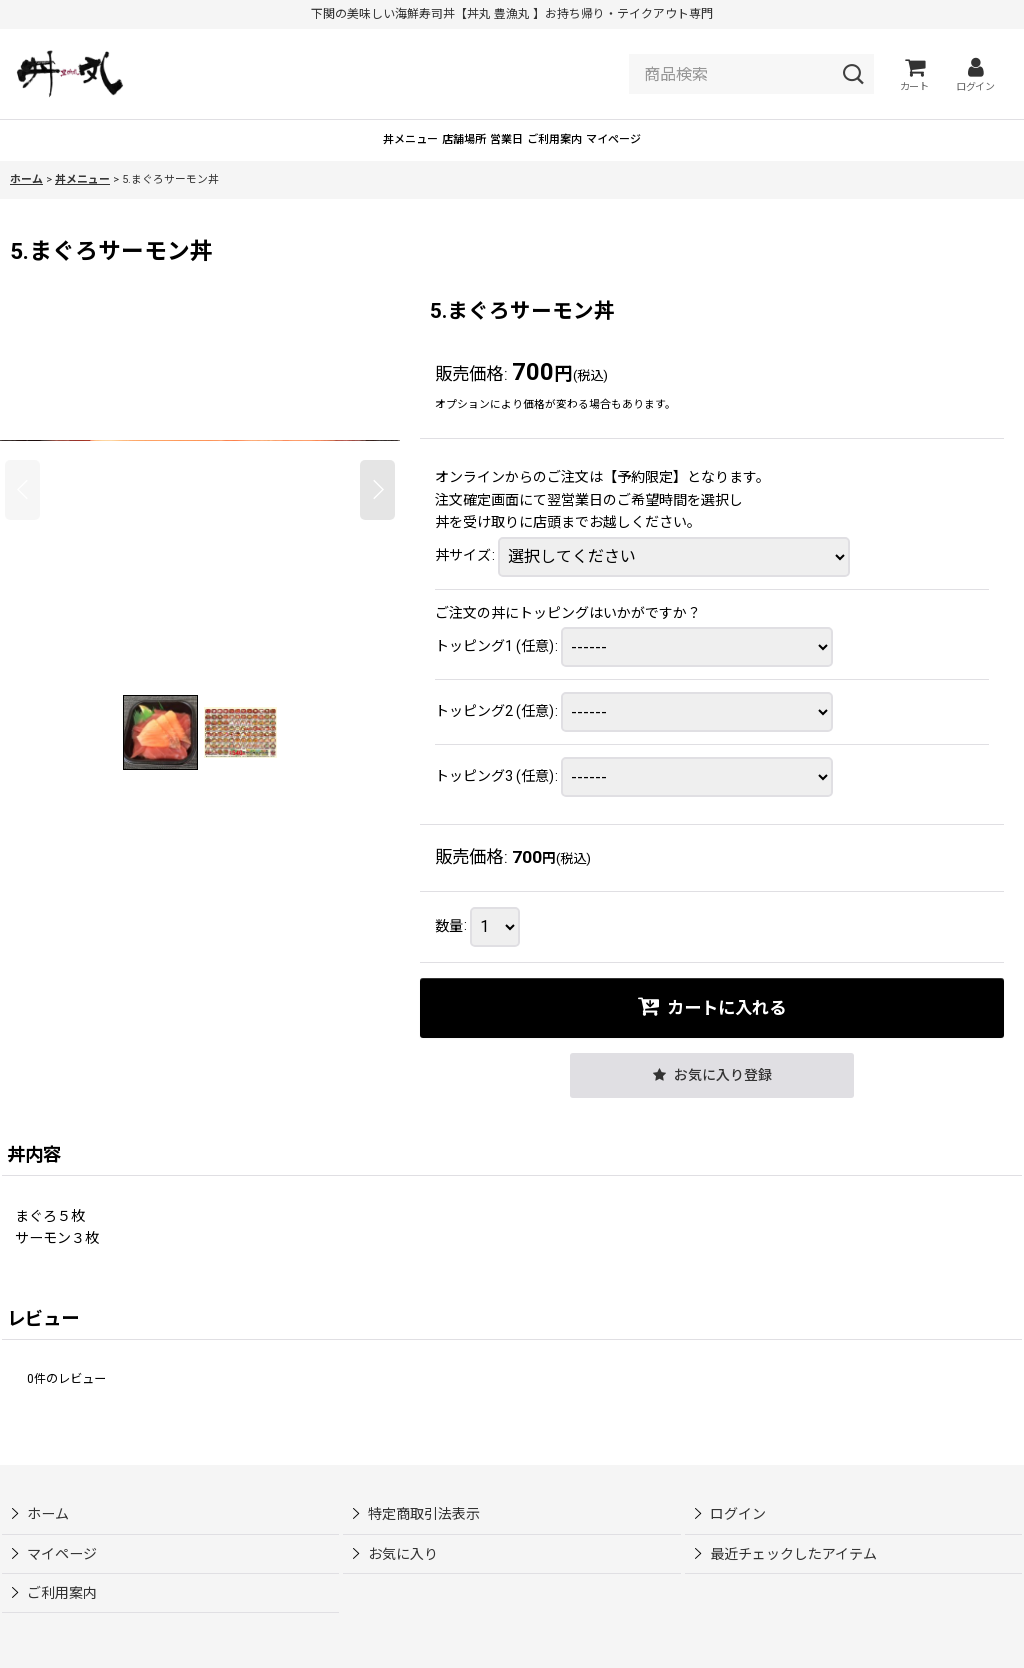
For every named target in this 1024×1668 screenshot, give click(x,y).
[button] (22, 520)
